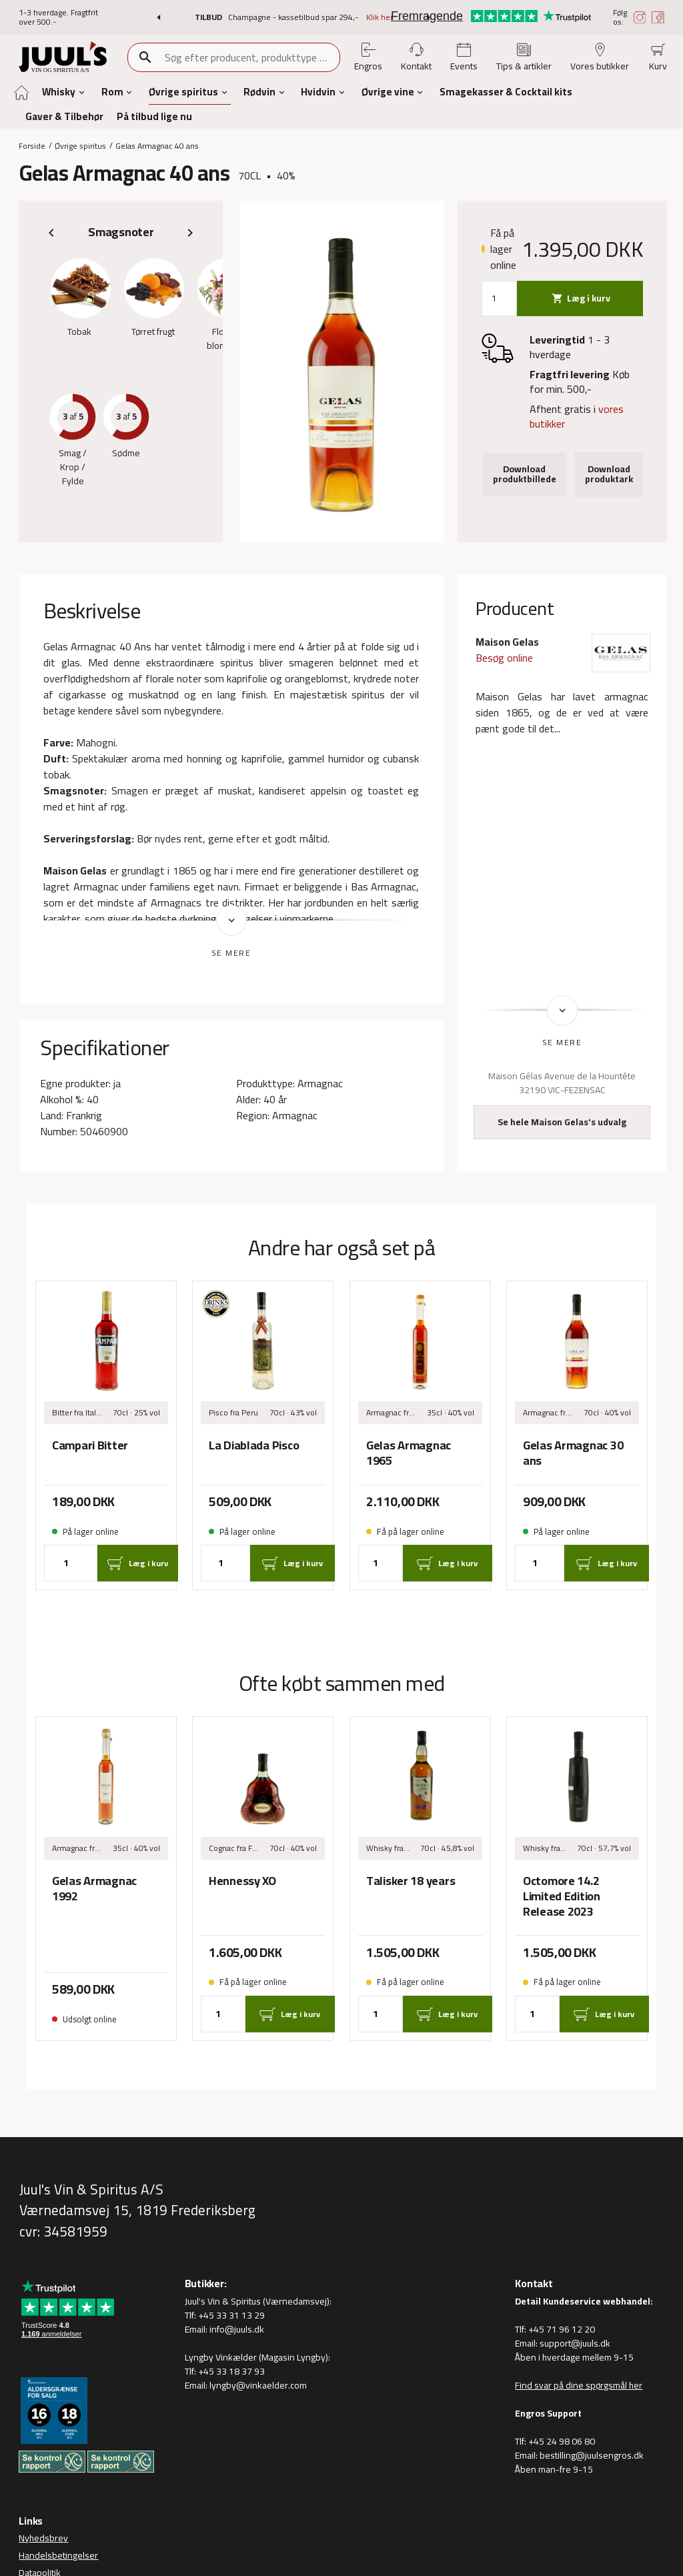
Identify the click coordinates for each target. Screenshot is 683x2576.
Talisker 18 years (410, 1881)
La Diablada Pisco (254, 1446)
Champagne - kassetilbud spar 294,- (294, 17)
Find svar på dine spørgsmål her (578, 2385)
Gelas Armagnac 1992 (94, 1888)
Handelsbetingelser (58, 2555)
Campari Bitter (90, 1446)
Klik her (379, 17)
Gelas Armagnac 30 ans (573, 1453)
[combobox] (251, 57)
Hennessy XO (242, 1881)
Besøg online (504, 658)
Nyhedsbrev (43, 2538)
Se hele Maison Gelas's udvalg (562, 1122)
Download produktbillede (524, 474)
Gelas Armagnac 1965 (408, 1453)
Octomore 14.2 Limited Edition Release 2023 (561, 1896)
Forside (32, 145)
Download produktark (609, 474)
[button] (158, 17)
